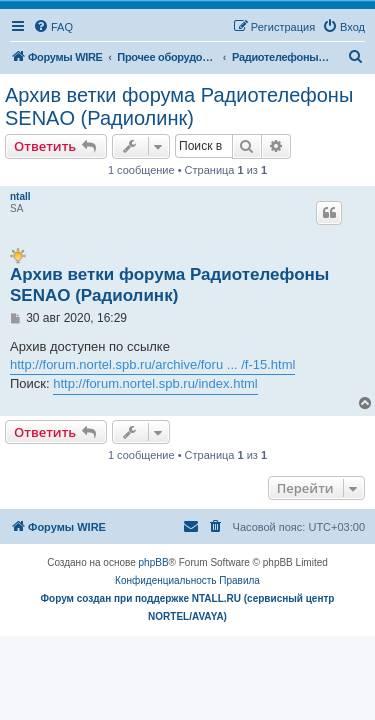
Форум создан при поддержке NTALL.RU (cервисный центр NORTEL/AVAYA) (188, 607)
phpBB (154, 562)
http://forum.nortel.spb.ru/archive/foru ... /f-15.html (152, 364)
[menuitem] (53, 27)
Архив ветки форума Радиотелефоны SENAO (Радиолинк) (179, 106)
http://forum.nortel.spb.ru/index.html (155, 383)
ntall (20, 196)
